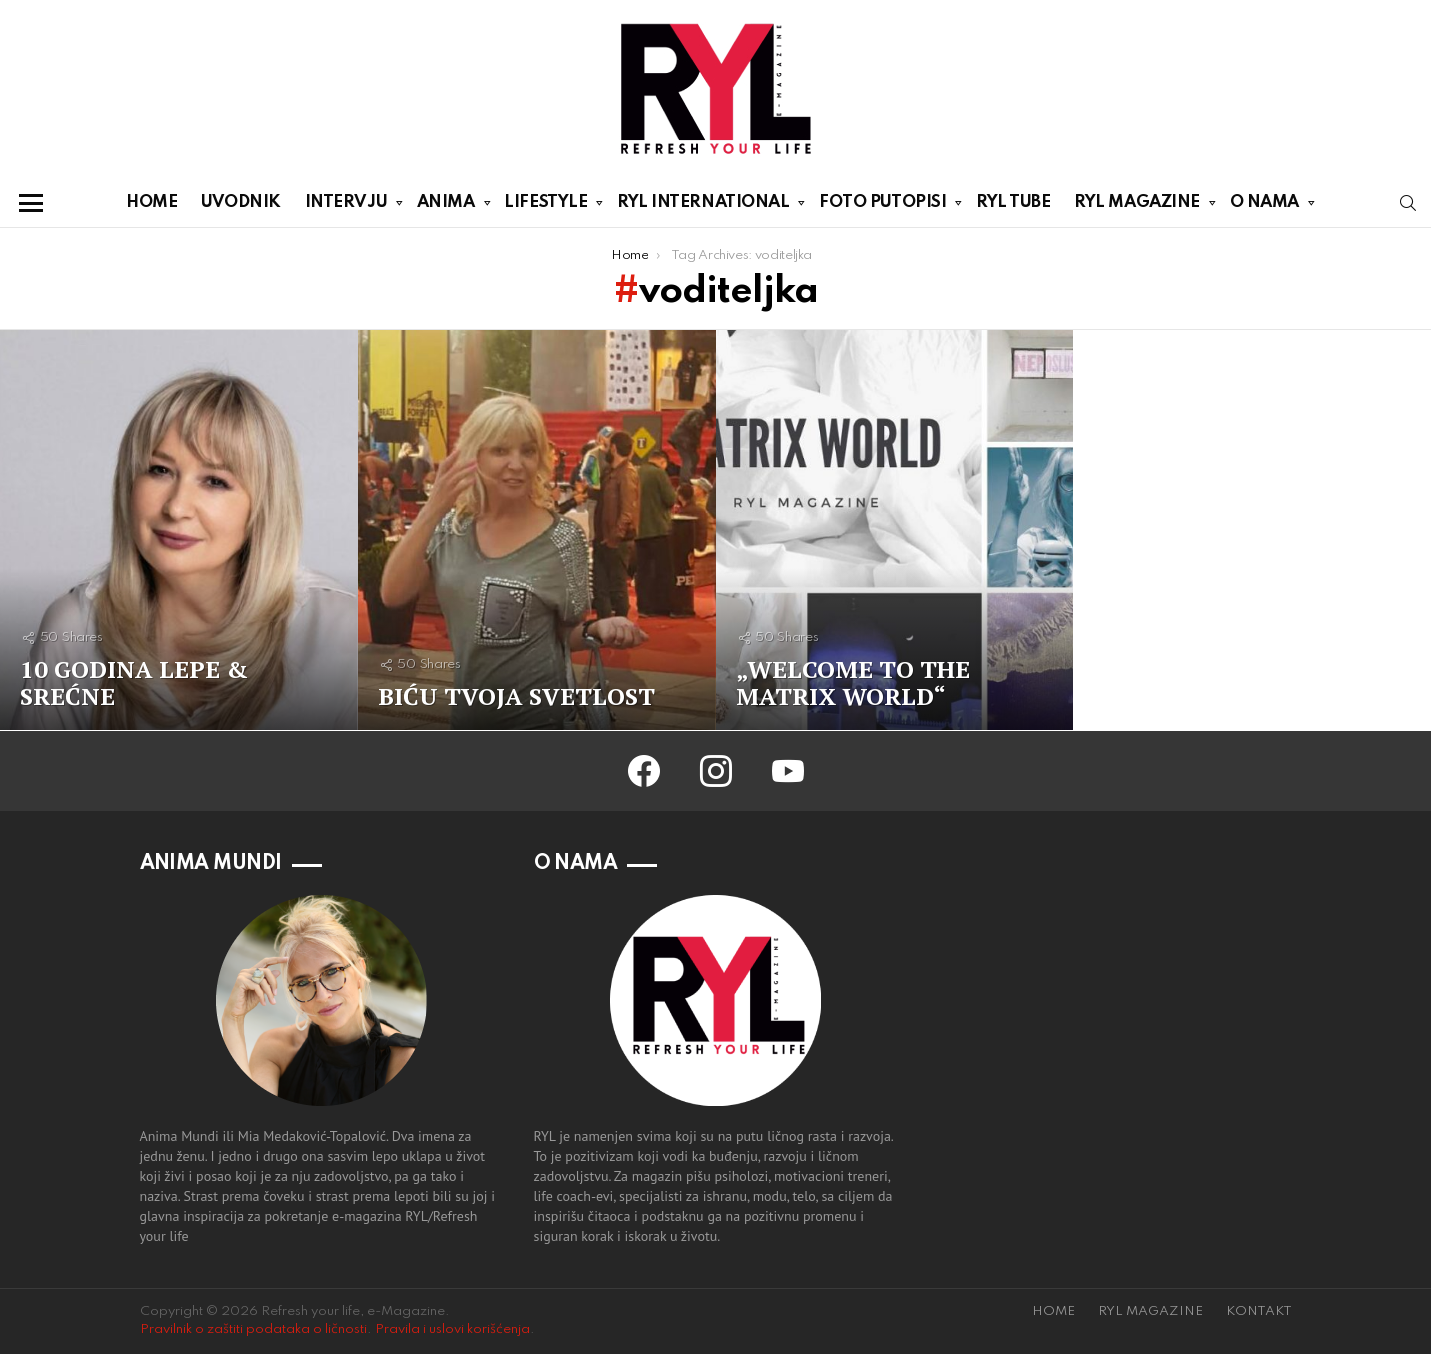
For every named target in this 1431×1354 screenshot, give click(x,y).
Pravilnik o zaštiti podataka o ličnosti (253, 1329)
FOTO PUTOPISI (882, 206)
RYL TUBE (1013, 202)
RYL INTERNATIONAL (703, 206)
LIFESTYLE (545, 206)
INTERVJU (346, 206)
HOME (151, 202)
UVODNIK (241, 202)
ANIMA (446, 206)
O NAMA (1264, 206)
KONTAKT (1259, 1311)
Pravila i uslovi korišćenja (452, 1329)
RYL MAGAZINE (1137, 206)
